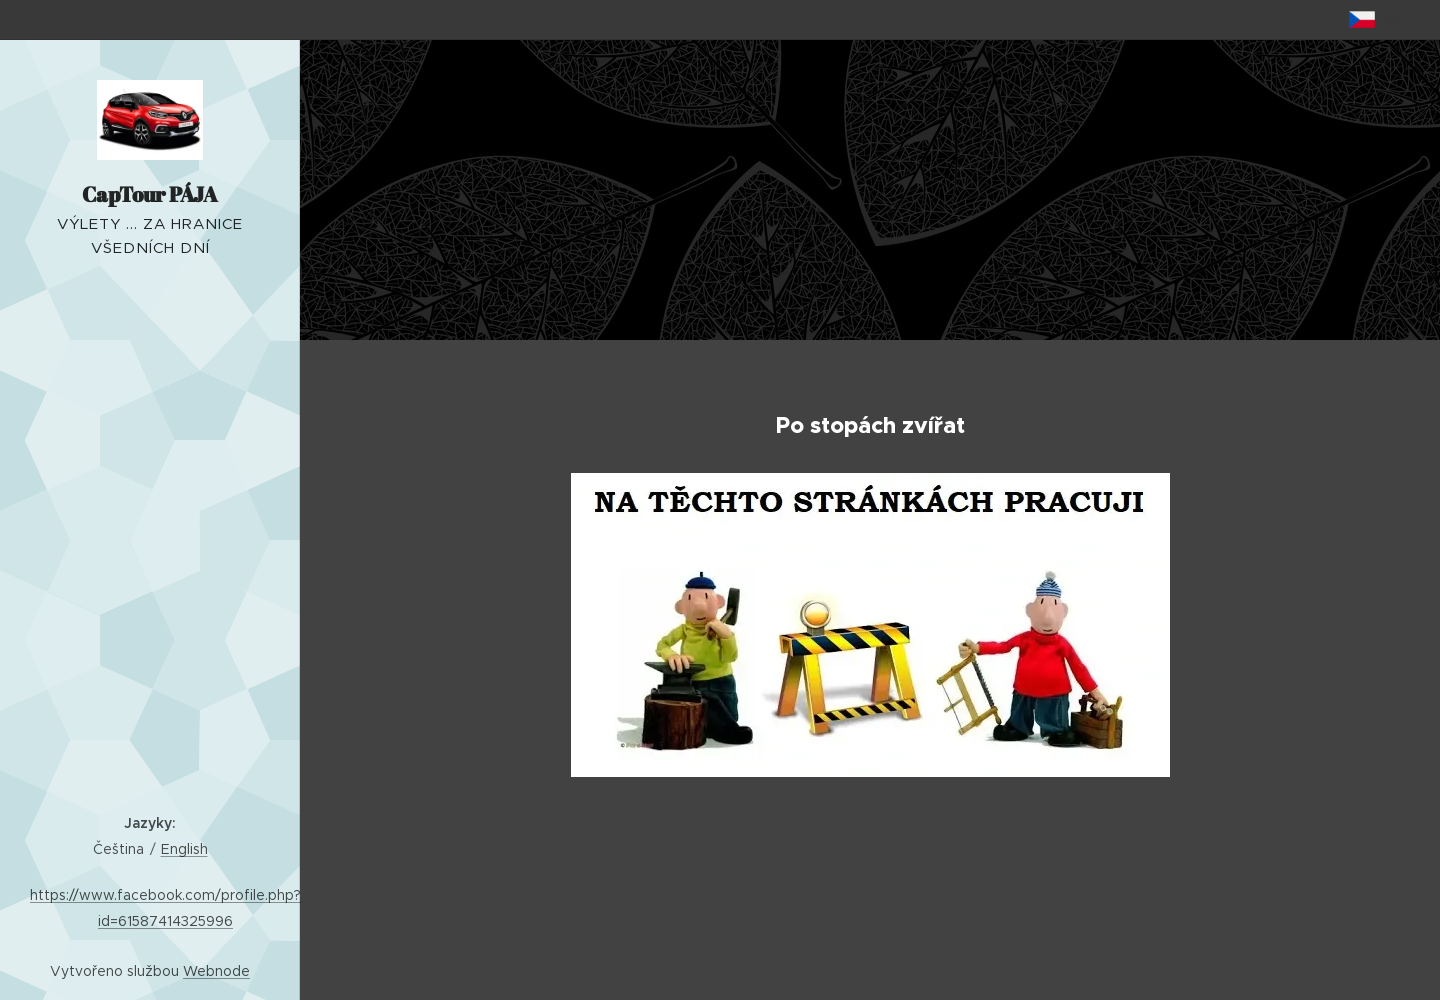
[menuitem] (150, 469)
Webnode (216, 971)
